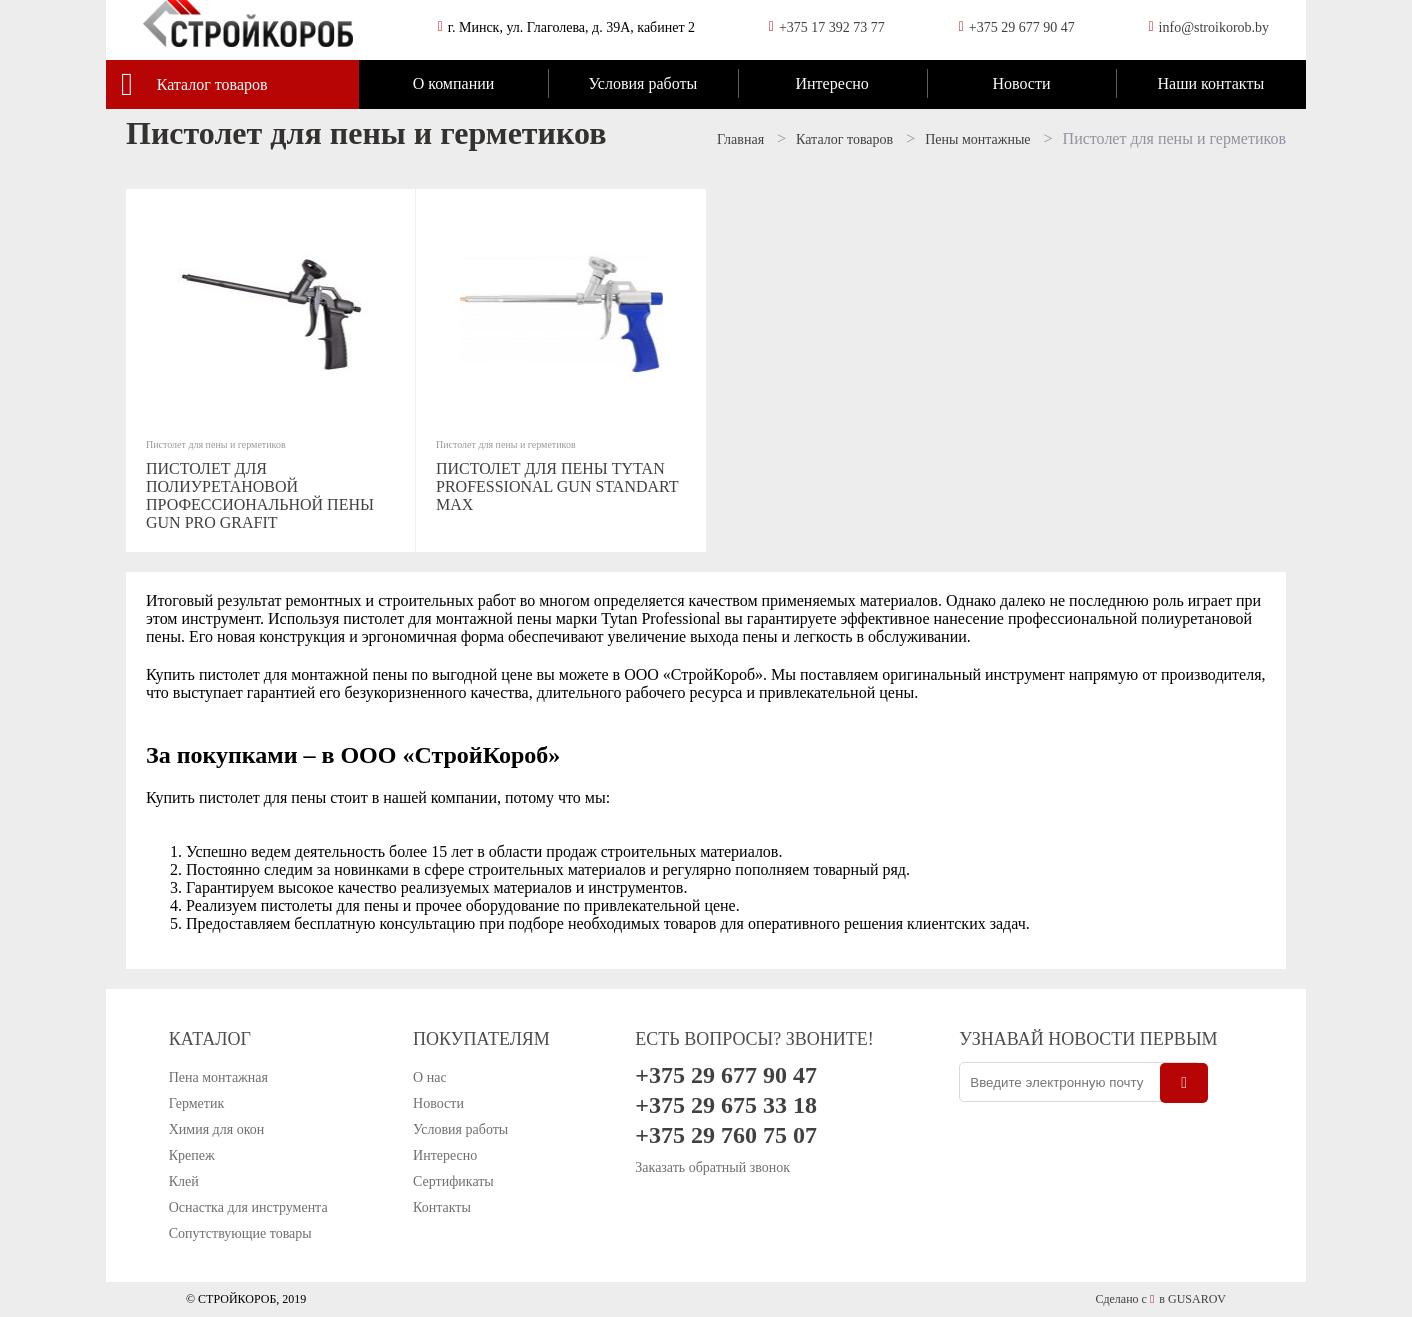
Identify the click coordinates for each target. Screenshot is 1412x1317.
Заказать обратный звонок (712, 1167)
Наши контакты (1210, 83)
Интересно (831, 83)
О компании (454, 83)
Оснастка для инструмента (248, 1207)
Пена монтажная (218, 1077)
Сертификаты (453, 1181)
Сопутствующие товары (240, 1233)
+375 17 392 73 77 (832, 27)
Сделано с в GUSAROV (1160, 1299)
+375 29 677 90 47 (1022, 27)
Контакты (442, 1207)
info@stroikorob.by (1214, 27)
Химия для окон (217, 1129)
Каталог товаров (212, 84)
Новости (1021, 83)
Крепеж (192, 1155)
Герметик (197, 1103)
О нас (430, 1077)
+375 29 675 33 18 (726, 1105)
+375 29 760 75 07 (726, 1135)
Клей (184, 1181)
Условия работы (642, 83)
